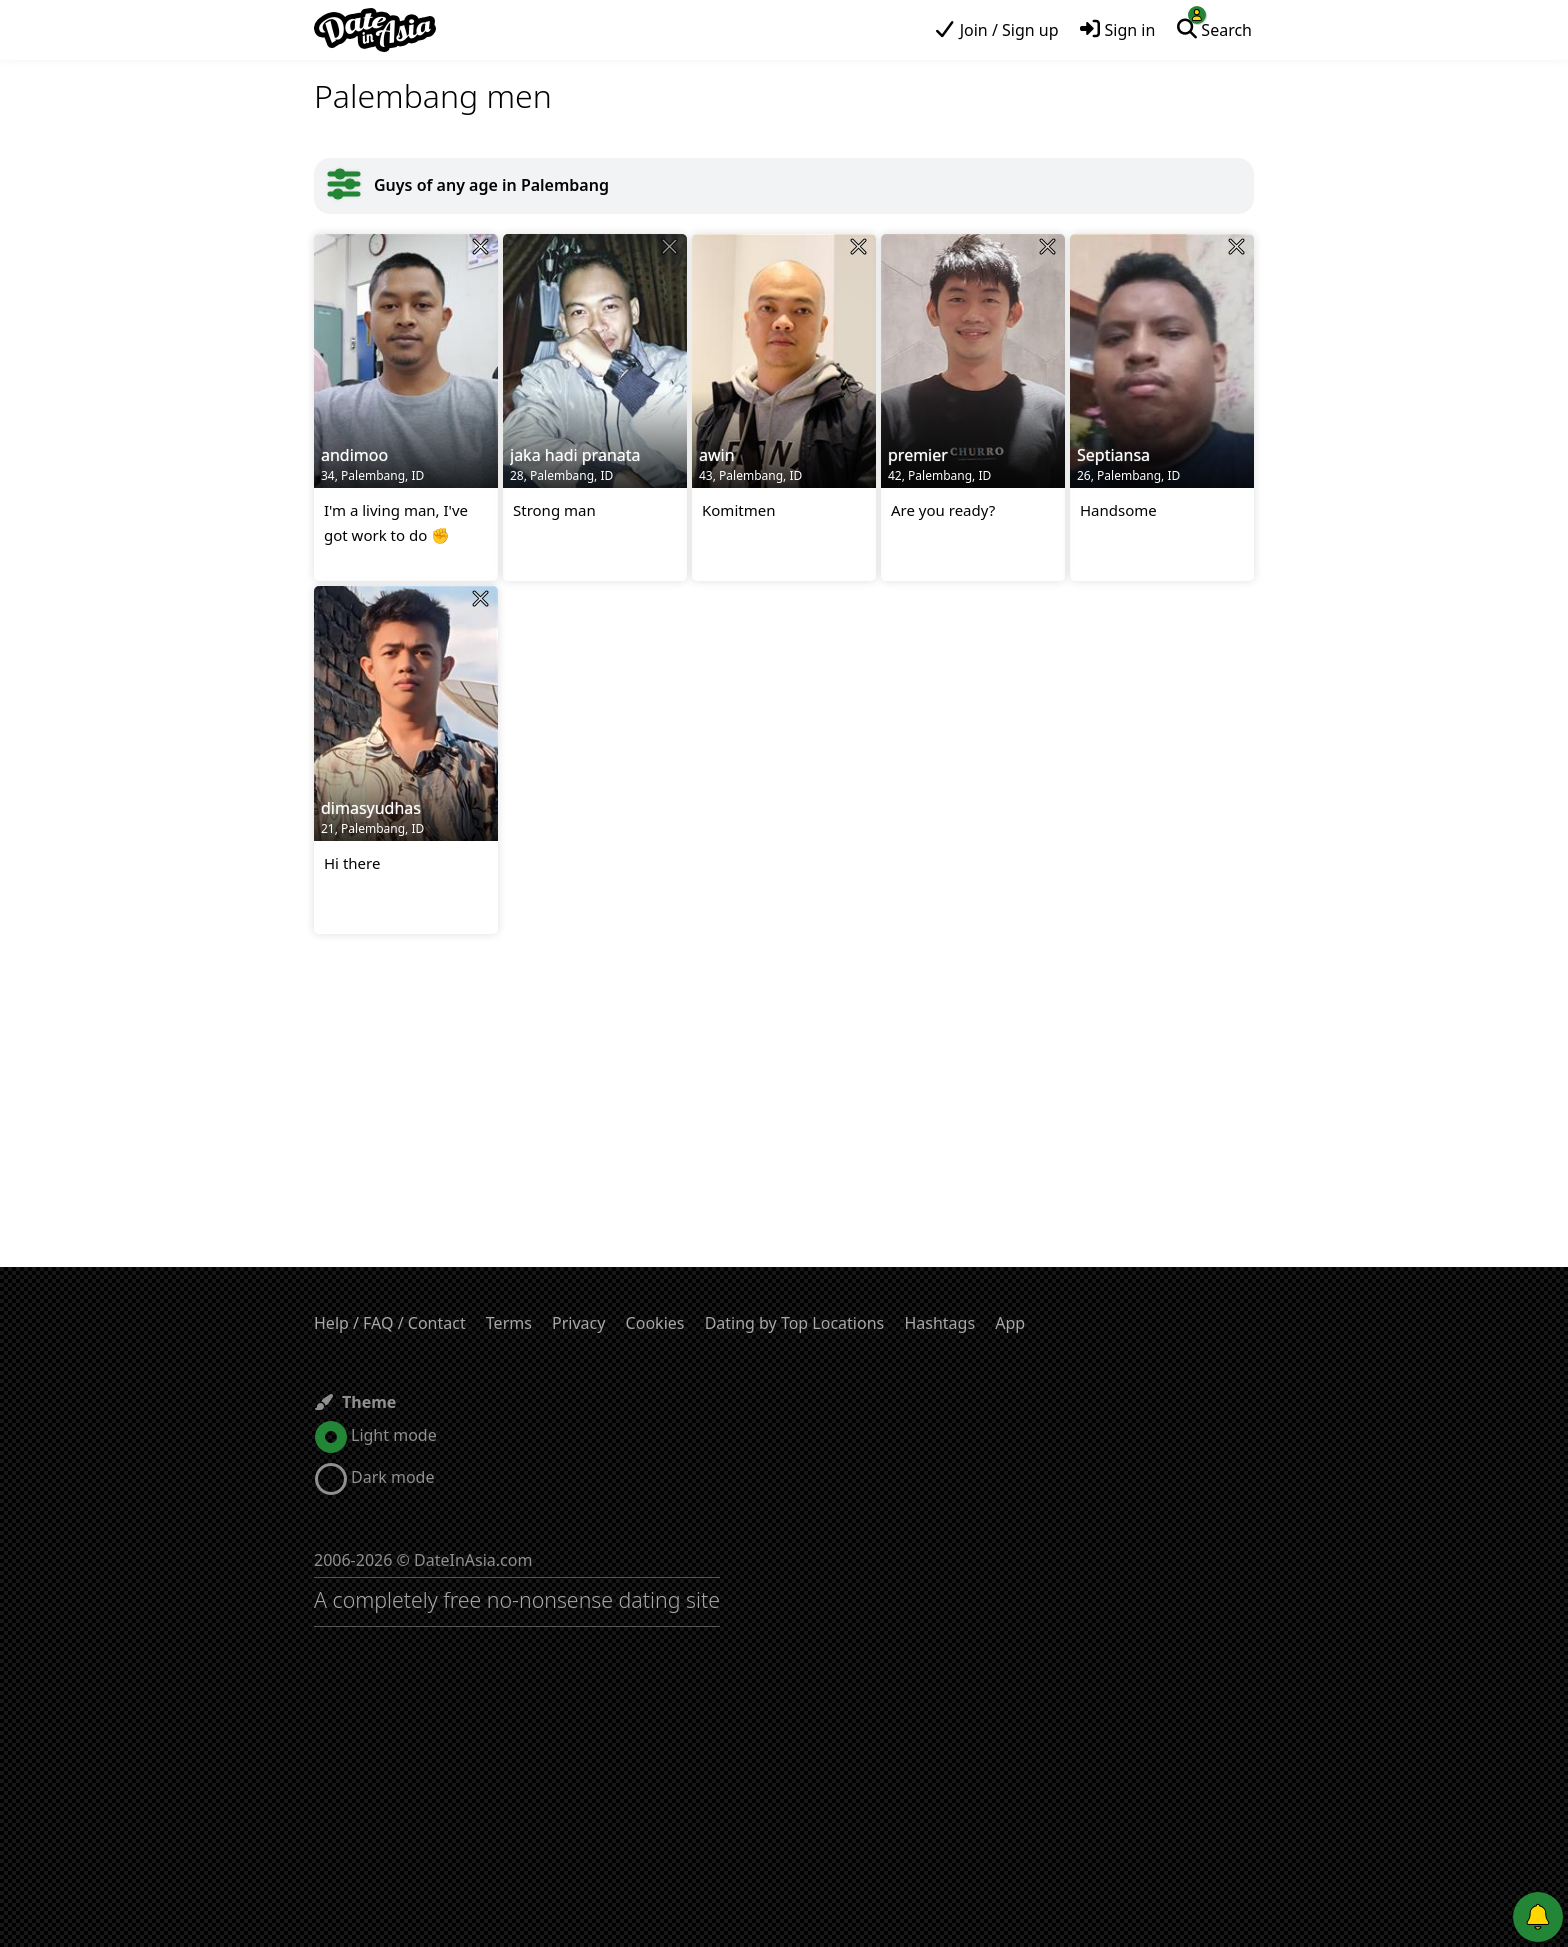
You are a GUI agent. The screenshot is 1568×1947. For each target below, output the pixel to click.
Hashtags (939, 1323)
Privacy (578, 1323)
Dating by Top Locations (795, 1323)
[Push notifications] (1538, 1917)
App (1010, 1323)
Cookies (655, 1323)
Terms (509, 1323)
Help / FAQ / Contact (390, 1323)
